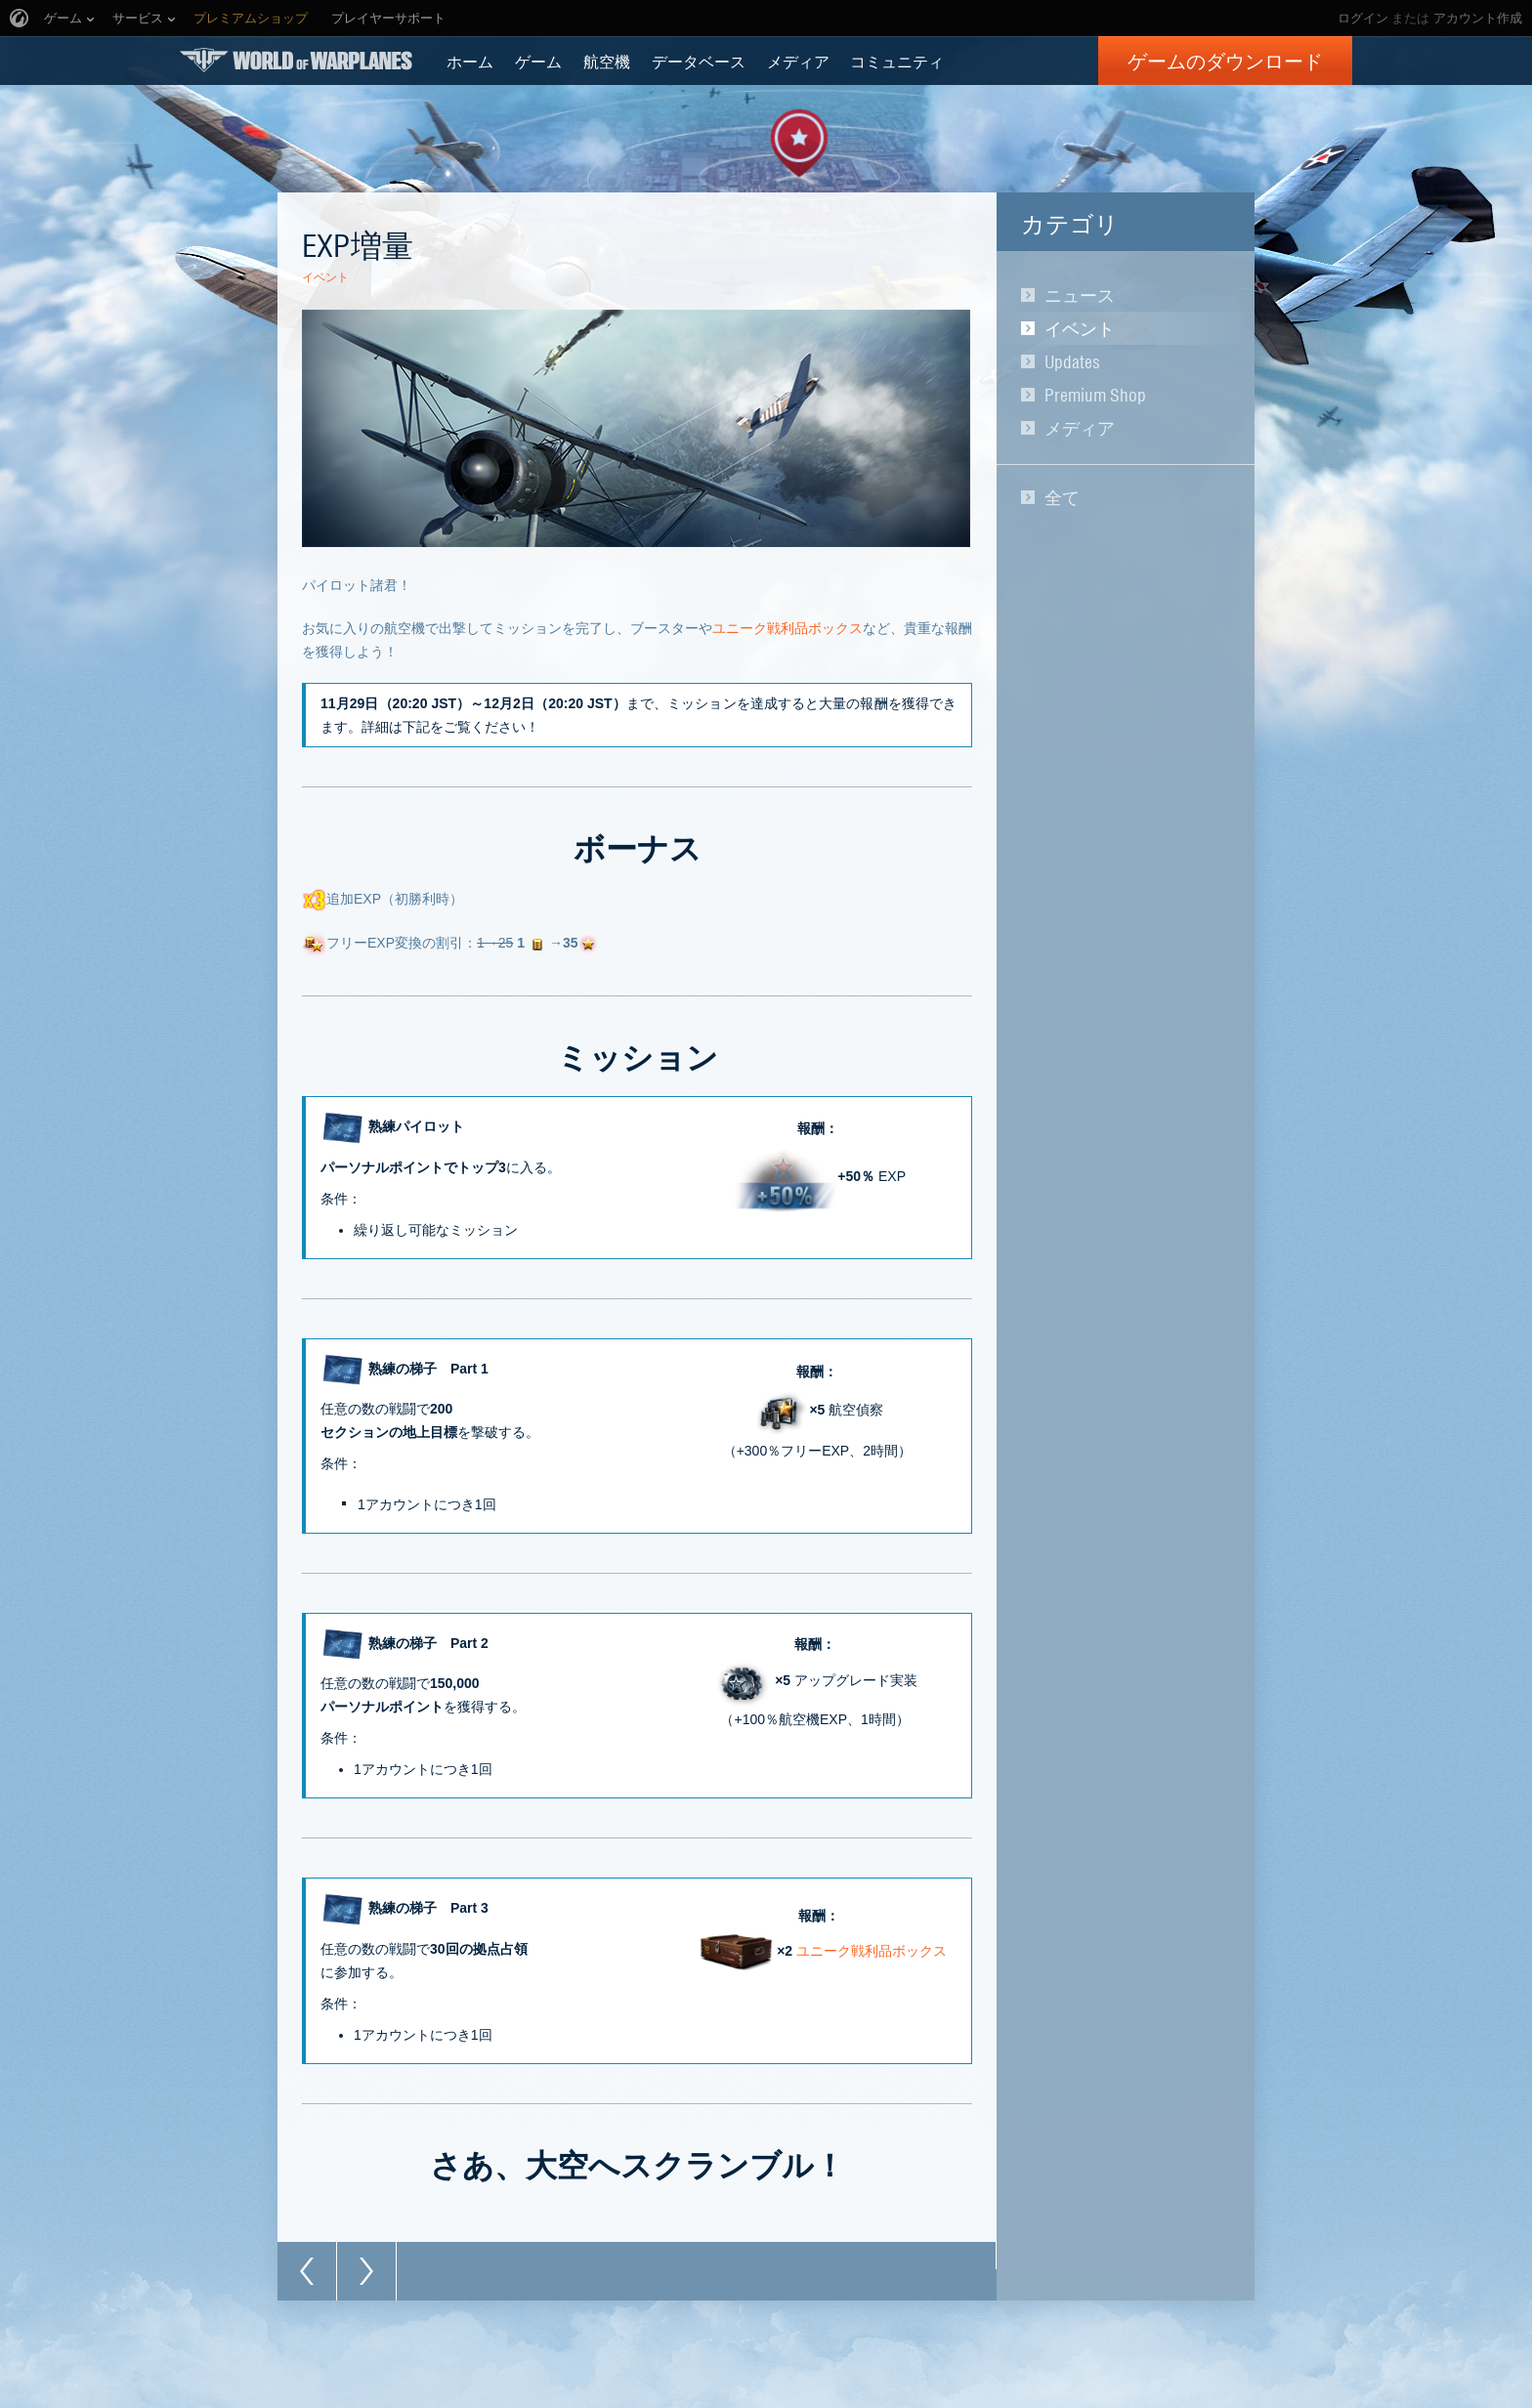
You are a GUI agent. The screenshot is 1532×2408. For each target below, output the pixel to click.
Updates (1072, 361)
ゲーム (538, 60)
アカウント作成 (1477, 18)
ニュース (1079, 295)
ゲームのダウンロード (1225, 60)
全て (1062, 497)
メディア (798, 60)
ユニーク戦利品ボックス (787, 628)
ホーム (470, 60)
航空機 (606, 60)
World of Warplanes (296, 60)
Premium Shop (1095, 394)
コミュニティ (897, 60)
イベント (1079, 328)
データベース (698, 60)
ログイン (1363, 18)
